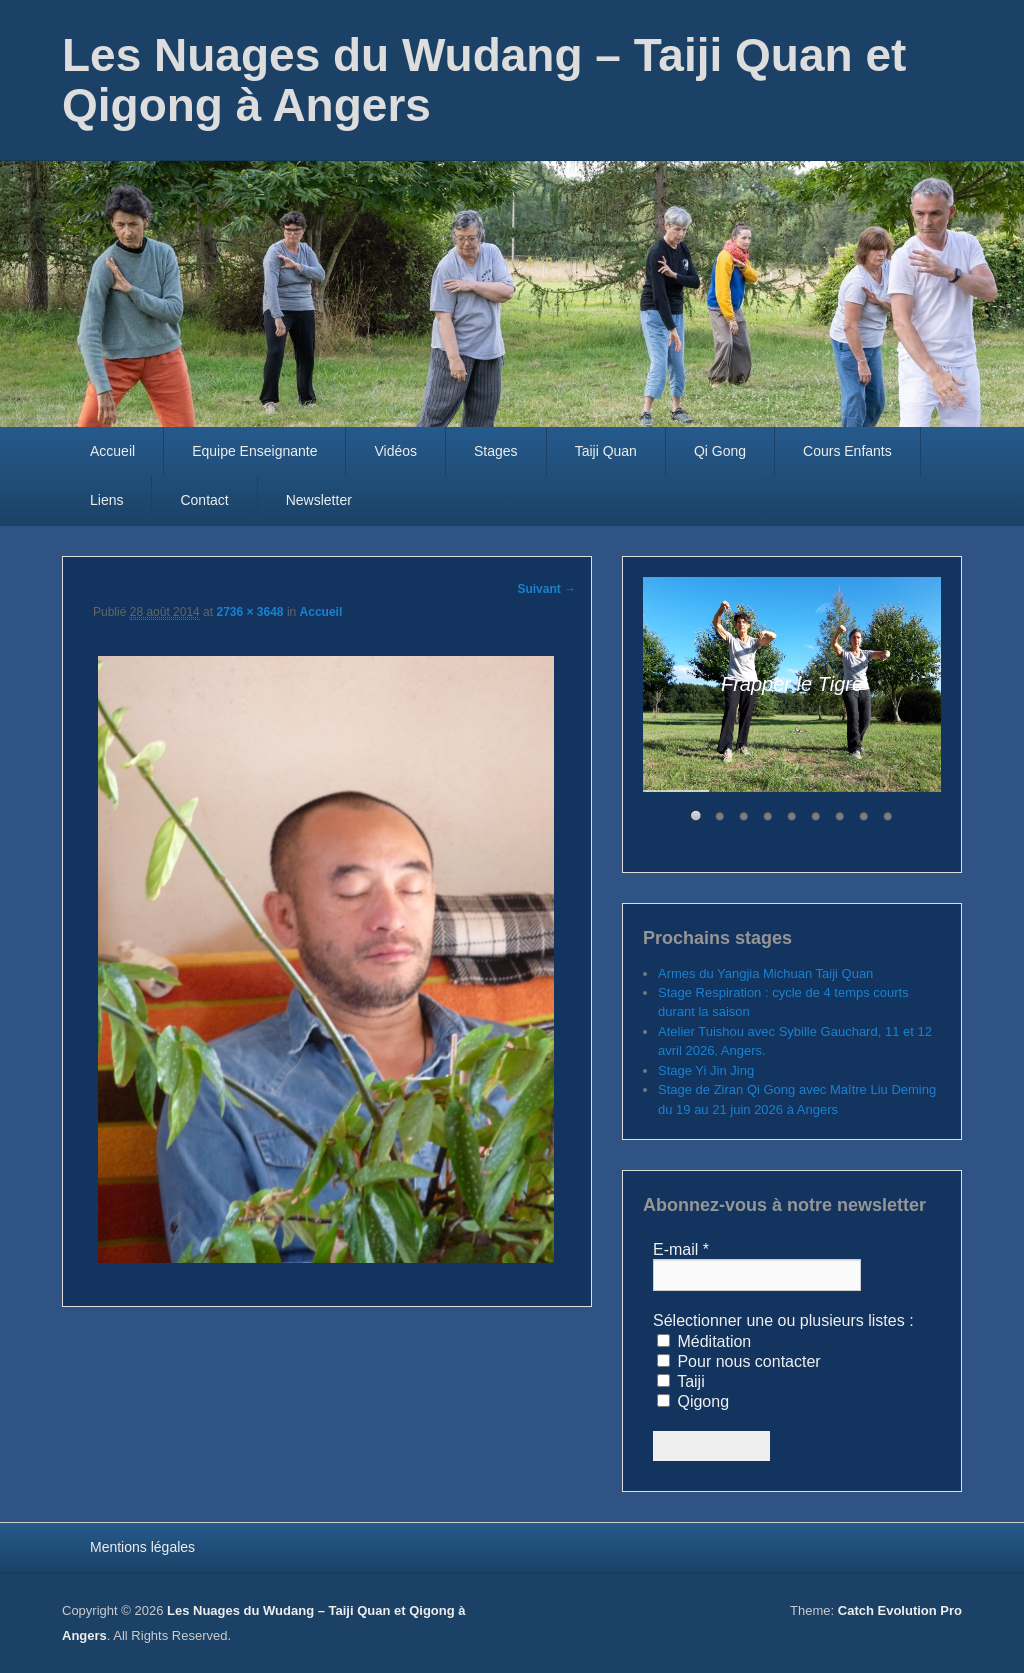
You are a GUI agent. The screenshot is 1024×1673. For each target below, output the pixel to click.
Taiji (681, 1381)
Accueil (112, 451)
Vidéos (395, 451)
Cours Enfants (847, 451)
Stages (496, 451)
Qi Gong (720, 451)
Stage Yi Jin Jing (706, 1070)
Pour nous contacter (739, 1361)
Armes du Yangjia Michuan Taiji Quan (765, 973)
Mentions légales (142, 1547)
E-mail (681, 1249)
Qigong (693, 1401)
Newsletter (319, 500)
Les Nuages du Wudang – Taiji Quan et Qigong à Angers (484, 80)
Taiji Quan (606, 451)
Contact (204, 500)
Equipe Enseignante (254, 451)
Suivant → (546, 589)
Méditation (704, 1341)
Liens (106, 500)
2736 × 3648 (249, 612)
